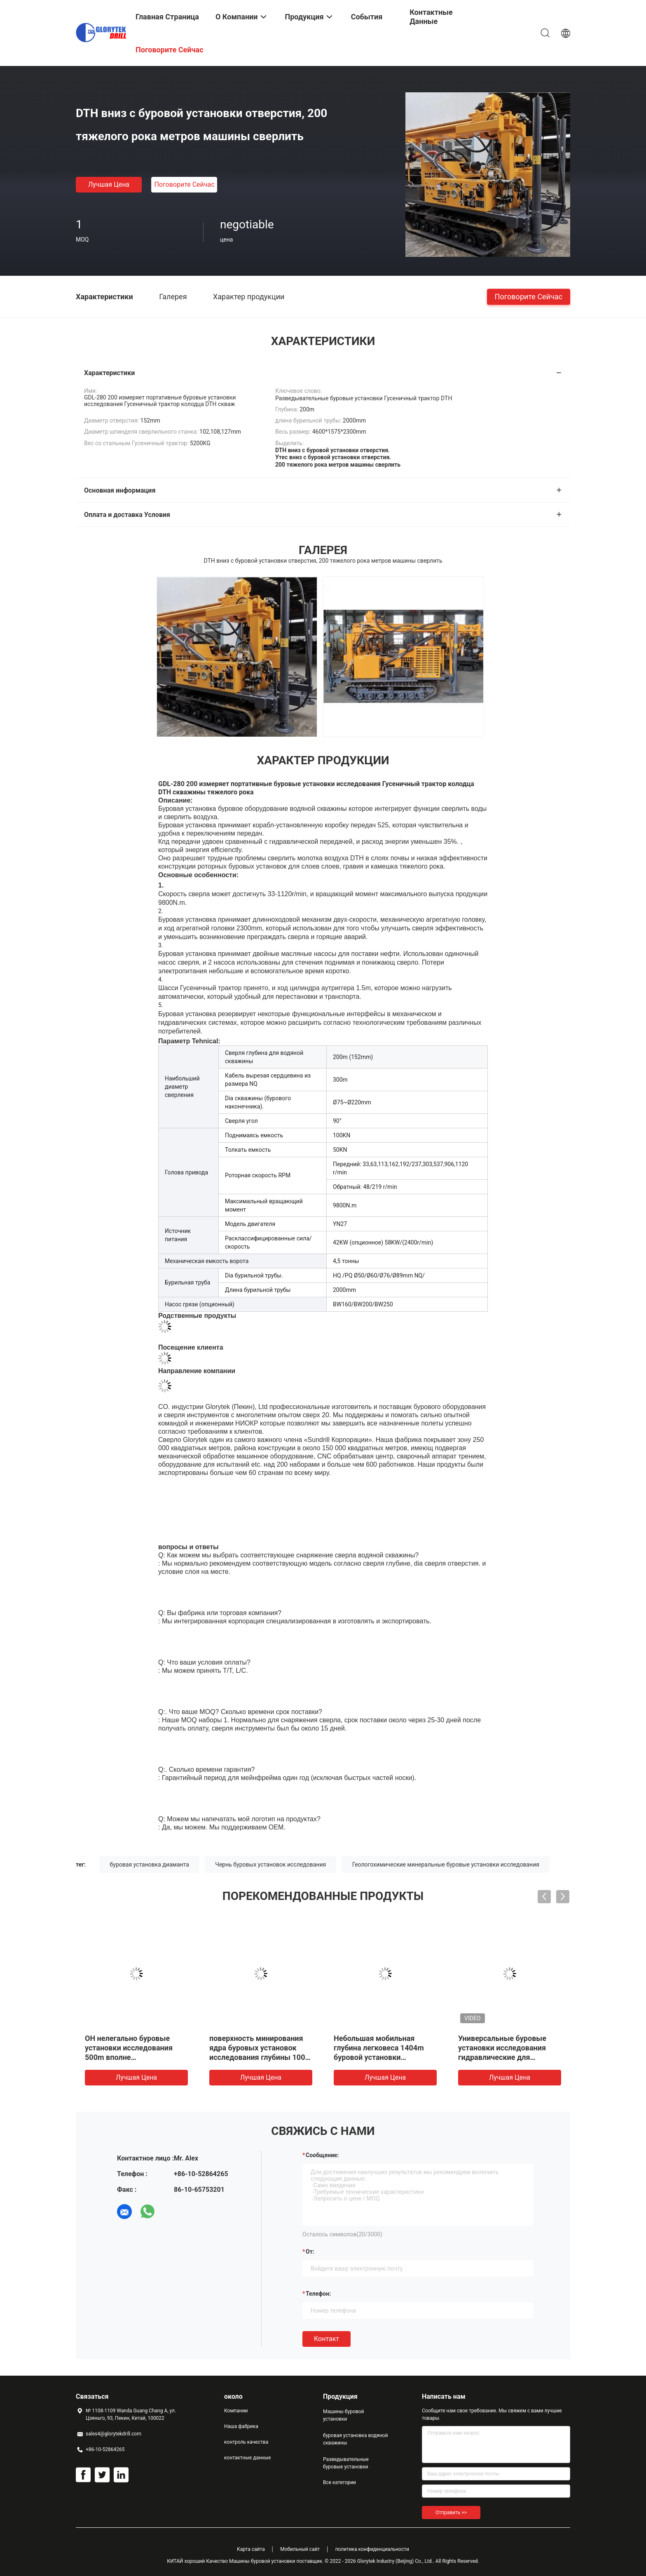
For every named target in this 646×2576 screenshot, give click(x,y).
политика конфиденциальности (372, 2549)
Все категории (339, 2482)
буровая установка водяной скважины (355, 2439)
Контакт (326, 2339)
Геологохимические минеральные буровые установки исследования (445, 1864)
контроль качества (246, 2442)
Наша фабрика (241, 2426)
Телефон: (318, 2293)
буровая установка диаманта (149, 1864)
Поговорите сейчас (184, 184)
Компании (236, 2411)
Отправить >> (451, 2512)
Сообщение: (322, 2155)
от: (310, 2251)
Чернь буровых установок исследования (270, 1864)
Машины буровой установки (343, 2415)
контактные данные (247, 2458)
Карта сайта (251, 2549)
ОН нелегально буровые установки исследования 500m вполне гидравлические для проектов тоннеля (129, 2057)
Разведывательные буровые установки (346, 2463)
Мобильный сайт (300, 2549)
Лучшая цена (108, 184)
